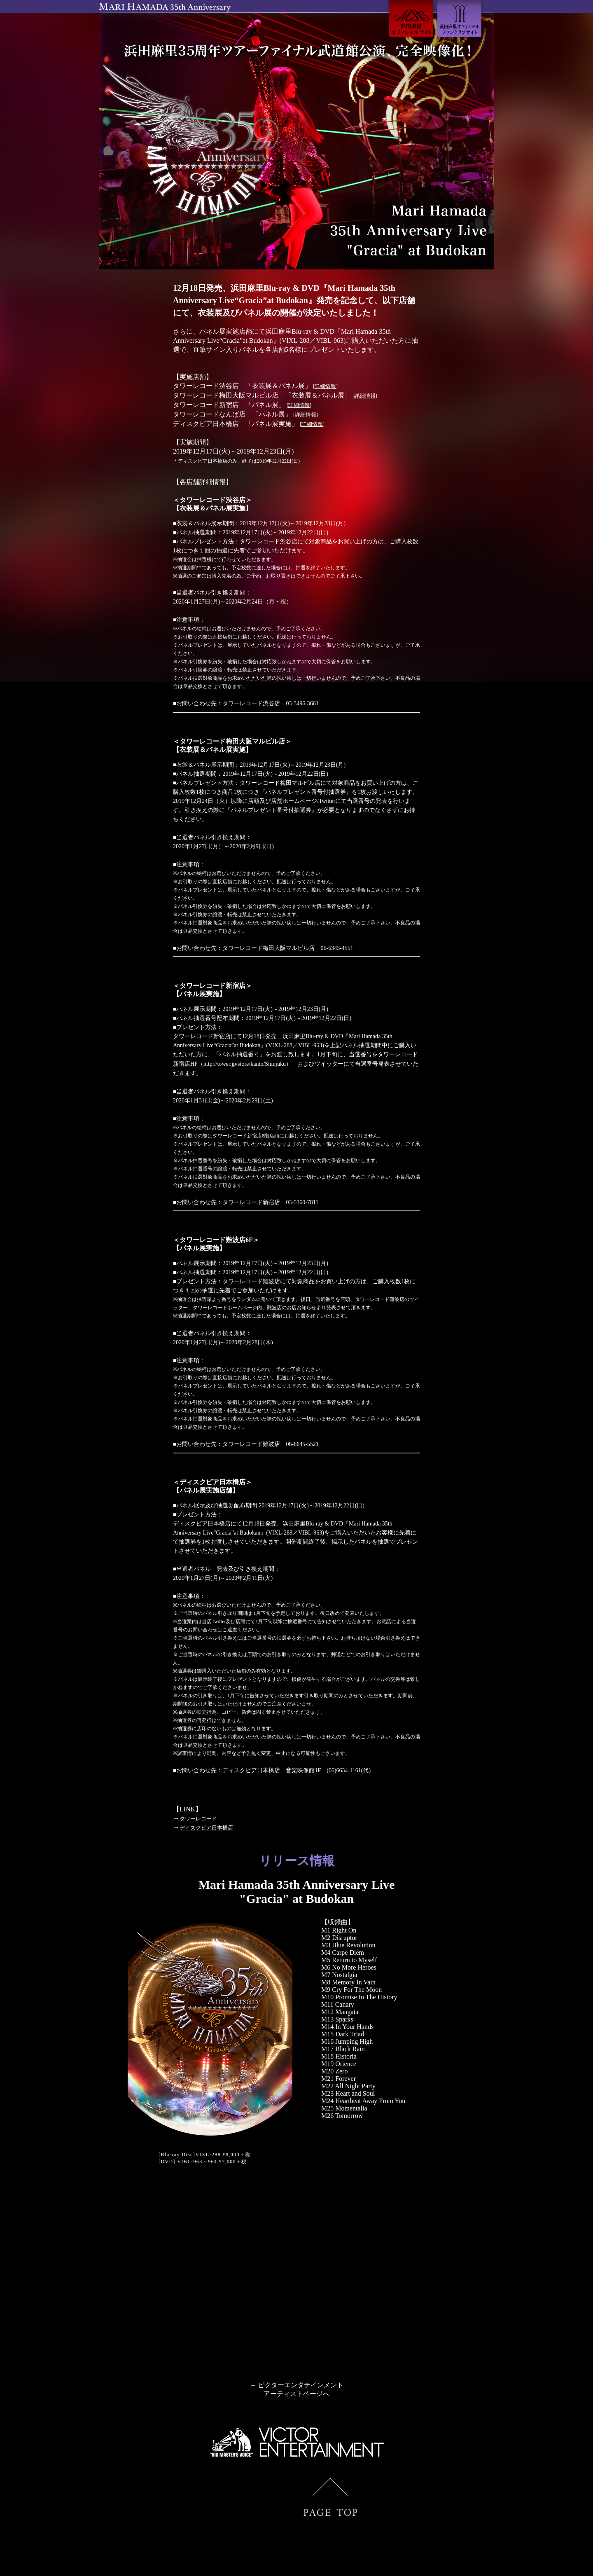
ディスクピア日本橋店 (251, 1767)
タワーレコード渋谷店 (251, 703)
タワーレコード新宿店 (251, 1200)
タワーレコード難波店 (251, 1441)
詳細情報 (324, 386)
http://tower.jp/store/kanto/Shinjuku (244, 1062)
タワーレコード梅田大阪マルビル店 (268, 947)
